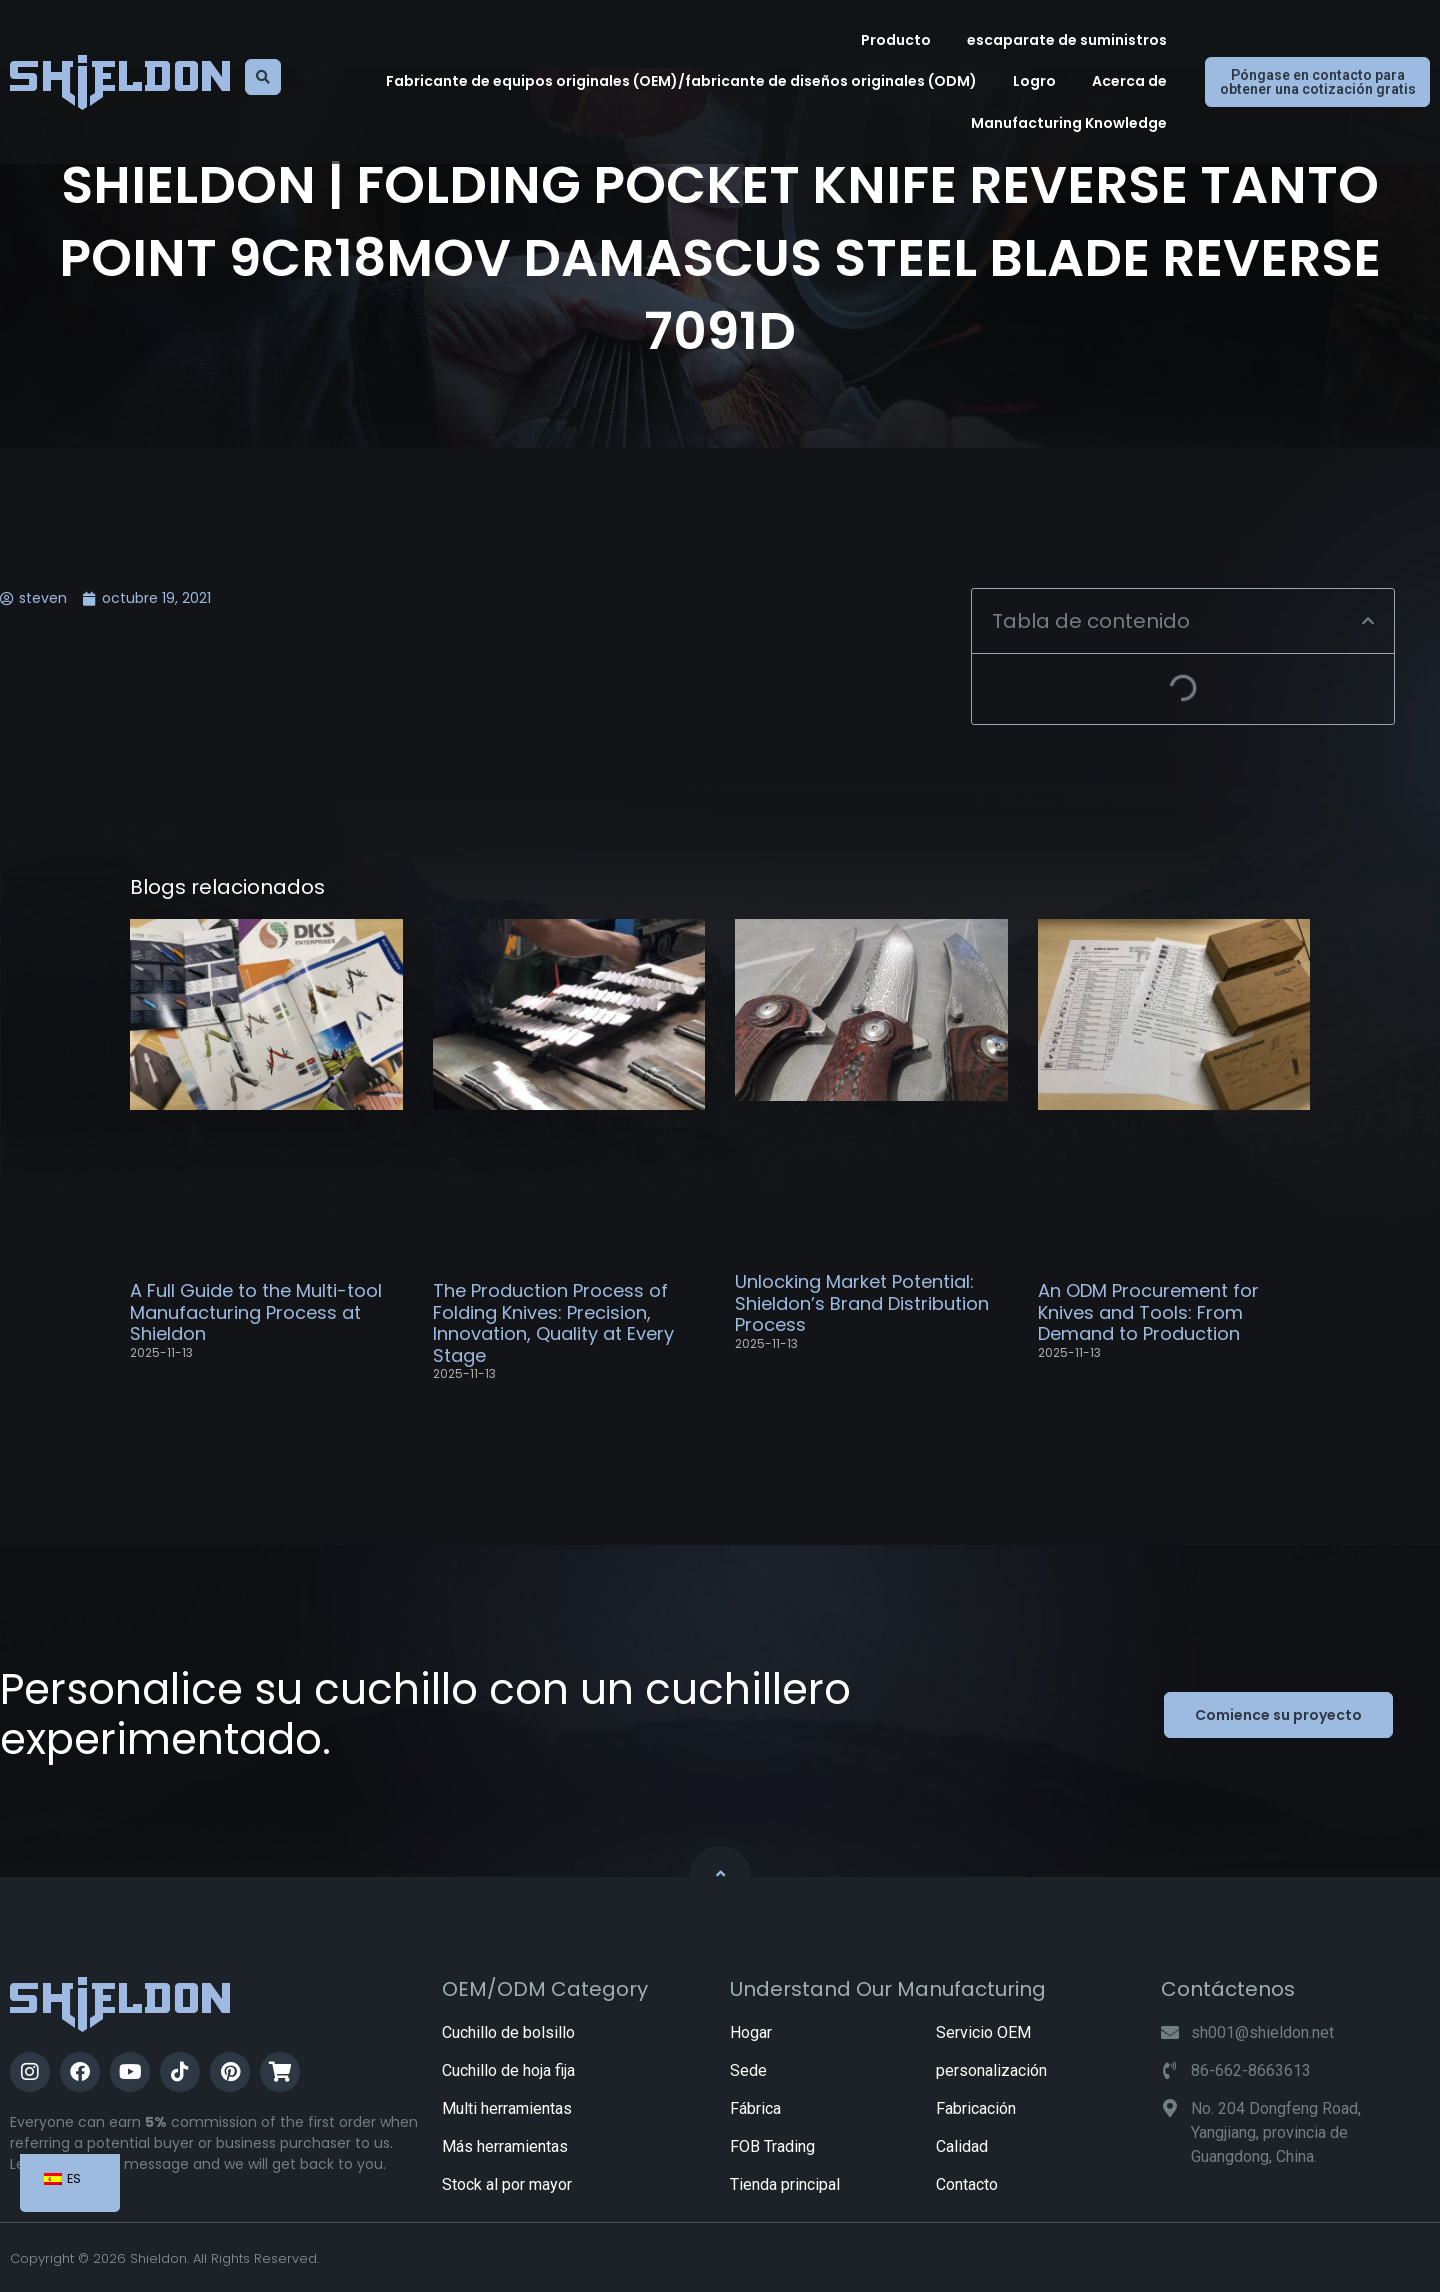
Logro (1034, 81)
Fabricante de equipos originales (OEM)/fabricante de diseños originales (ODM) (681, 81)
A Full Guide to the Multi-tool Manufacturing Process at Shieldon (256, 1312)
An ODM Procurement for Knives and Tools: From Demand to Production (1148, 1312)
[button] (1368, 621)
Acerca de (1129, 81)
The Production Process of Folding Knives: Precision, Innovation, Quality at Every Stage (553, 1323)
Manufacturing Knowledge (1069, 123)
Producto (896, 40)
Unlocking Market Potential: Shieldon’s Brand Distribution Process (862, 1303)
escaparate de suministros (1067, 40)
